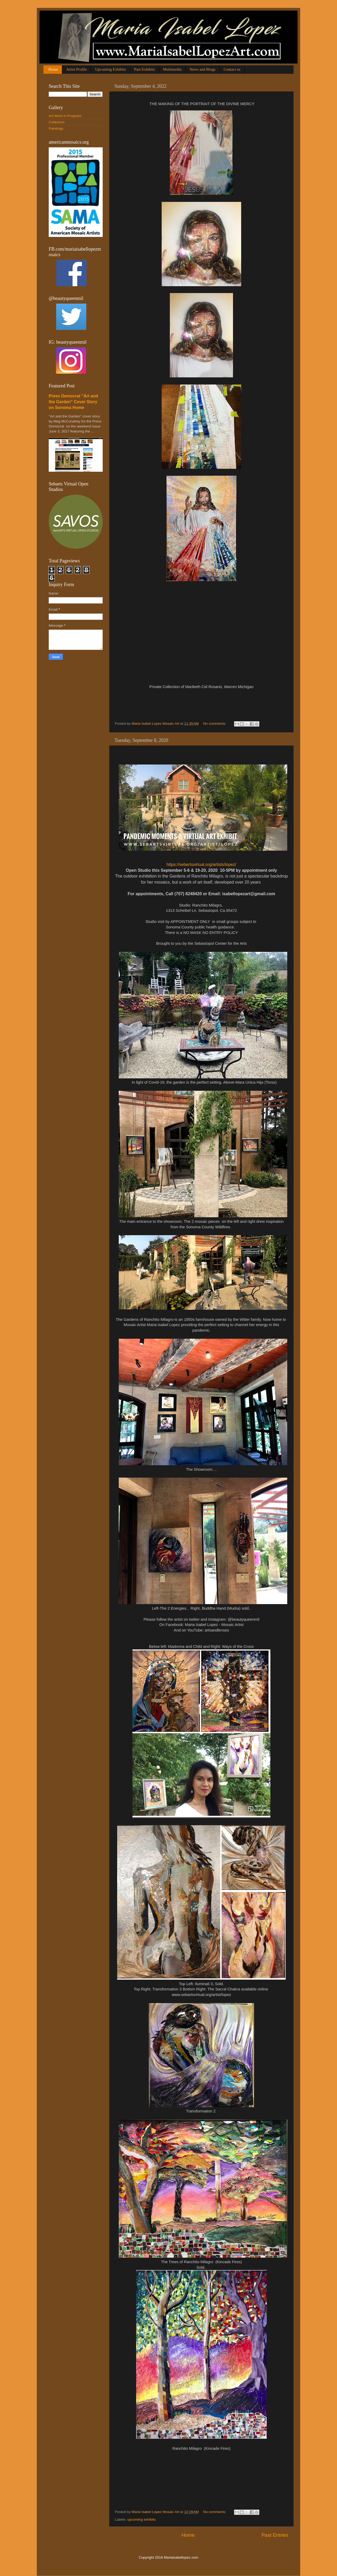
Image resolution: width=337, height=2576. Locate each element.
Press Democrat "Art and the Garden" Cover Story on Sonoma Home (73, 402)
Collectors (57, 122)
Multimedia (172, 69)
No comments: (215, 723)
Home (53, 69)
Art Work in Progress (65, 116)
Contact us (232, 69)
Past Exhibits (144, 69)
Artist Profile (76, 69)
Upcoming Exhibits (110, 69)
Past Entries (274, 2535)
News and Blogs (202, 69)
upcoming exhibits (141, 2519)
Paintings (56, 128)
